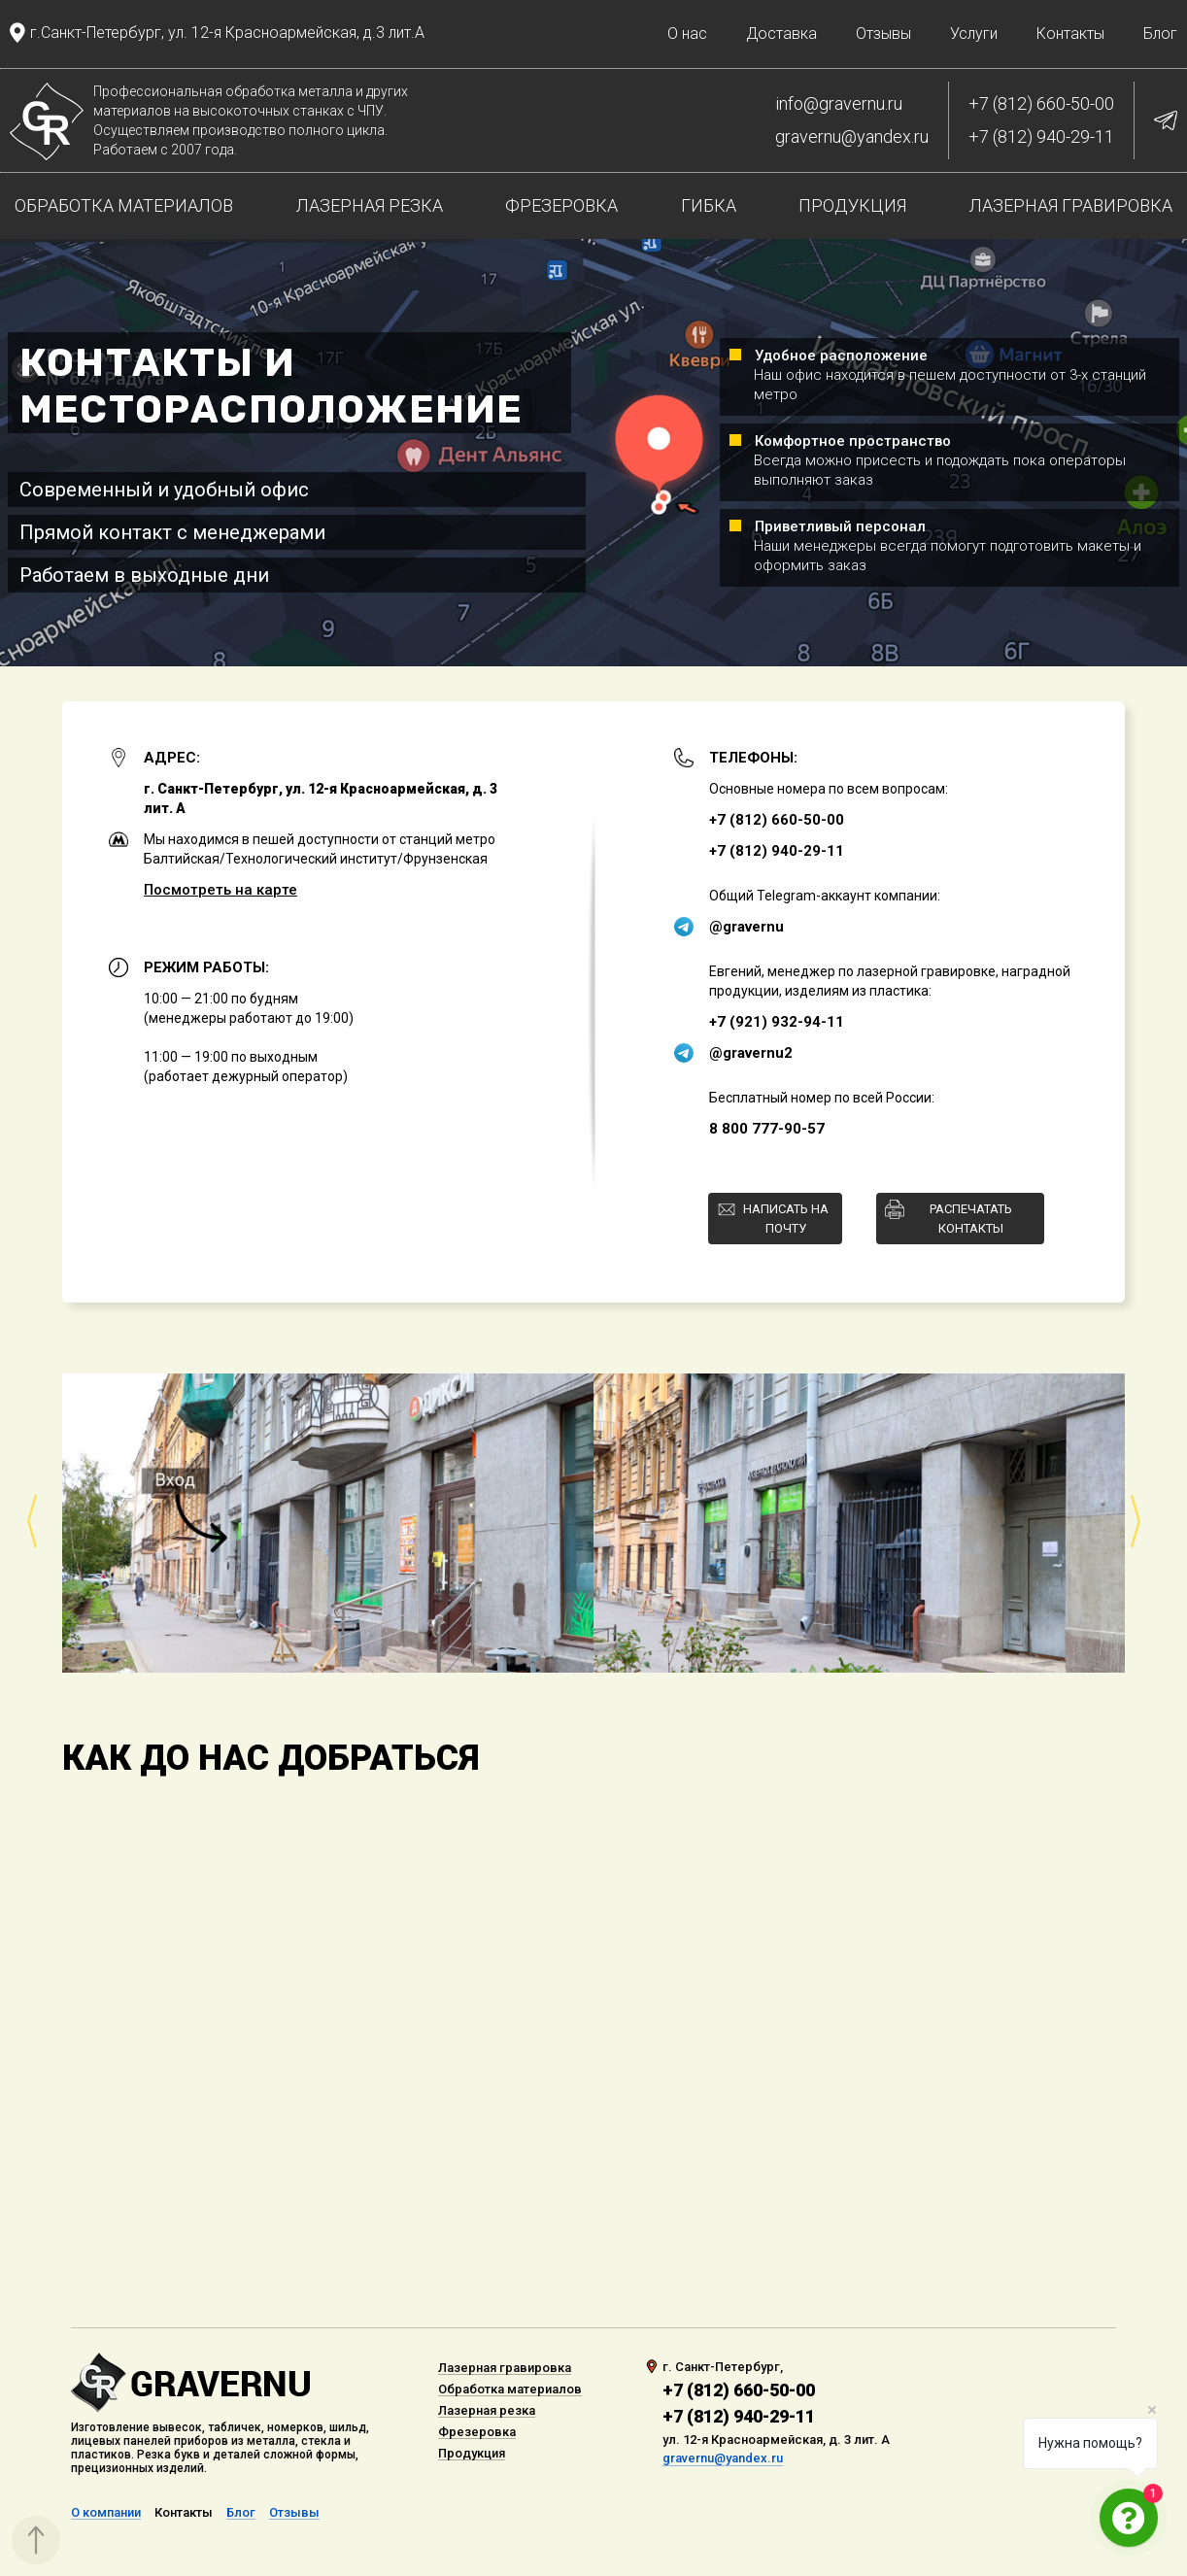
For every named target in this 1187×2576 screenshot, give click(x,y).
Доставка (781, 33)
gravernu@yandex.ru (852, 137)
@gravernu (746, 926)
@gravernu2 (751, 1053)
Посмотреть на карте (220, 889)
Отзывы (883, 33)
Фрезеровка (561, 205)
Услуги (974, 33)
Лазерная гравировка (1070, 205)
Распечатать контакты (971, 1219)
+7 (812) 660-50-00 (1041, 104)
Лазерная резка (369, 205)
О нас (687, 33)
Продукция (852, 205)
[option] (593, 1522)
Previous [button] (30, 1521)
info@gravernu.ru (838, 104)
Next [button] (1137, 1521)
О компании (106, 2513)
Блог (1160, 33)
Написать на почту (786, 1219)
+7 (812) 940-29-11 (1041, 137)
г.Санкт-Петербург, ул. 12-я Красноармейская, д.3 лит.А (227, 32)
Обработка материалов (124, 205)
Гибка (708, 205)
